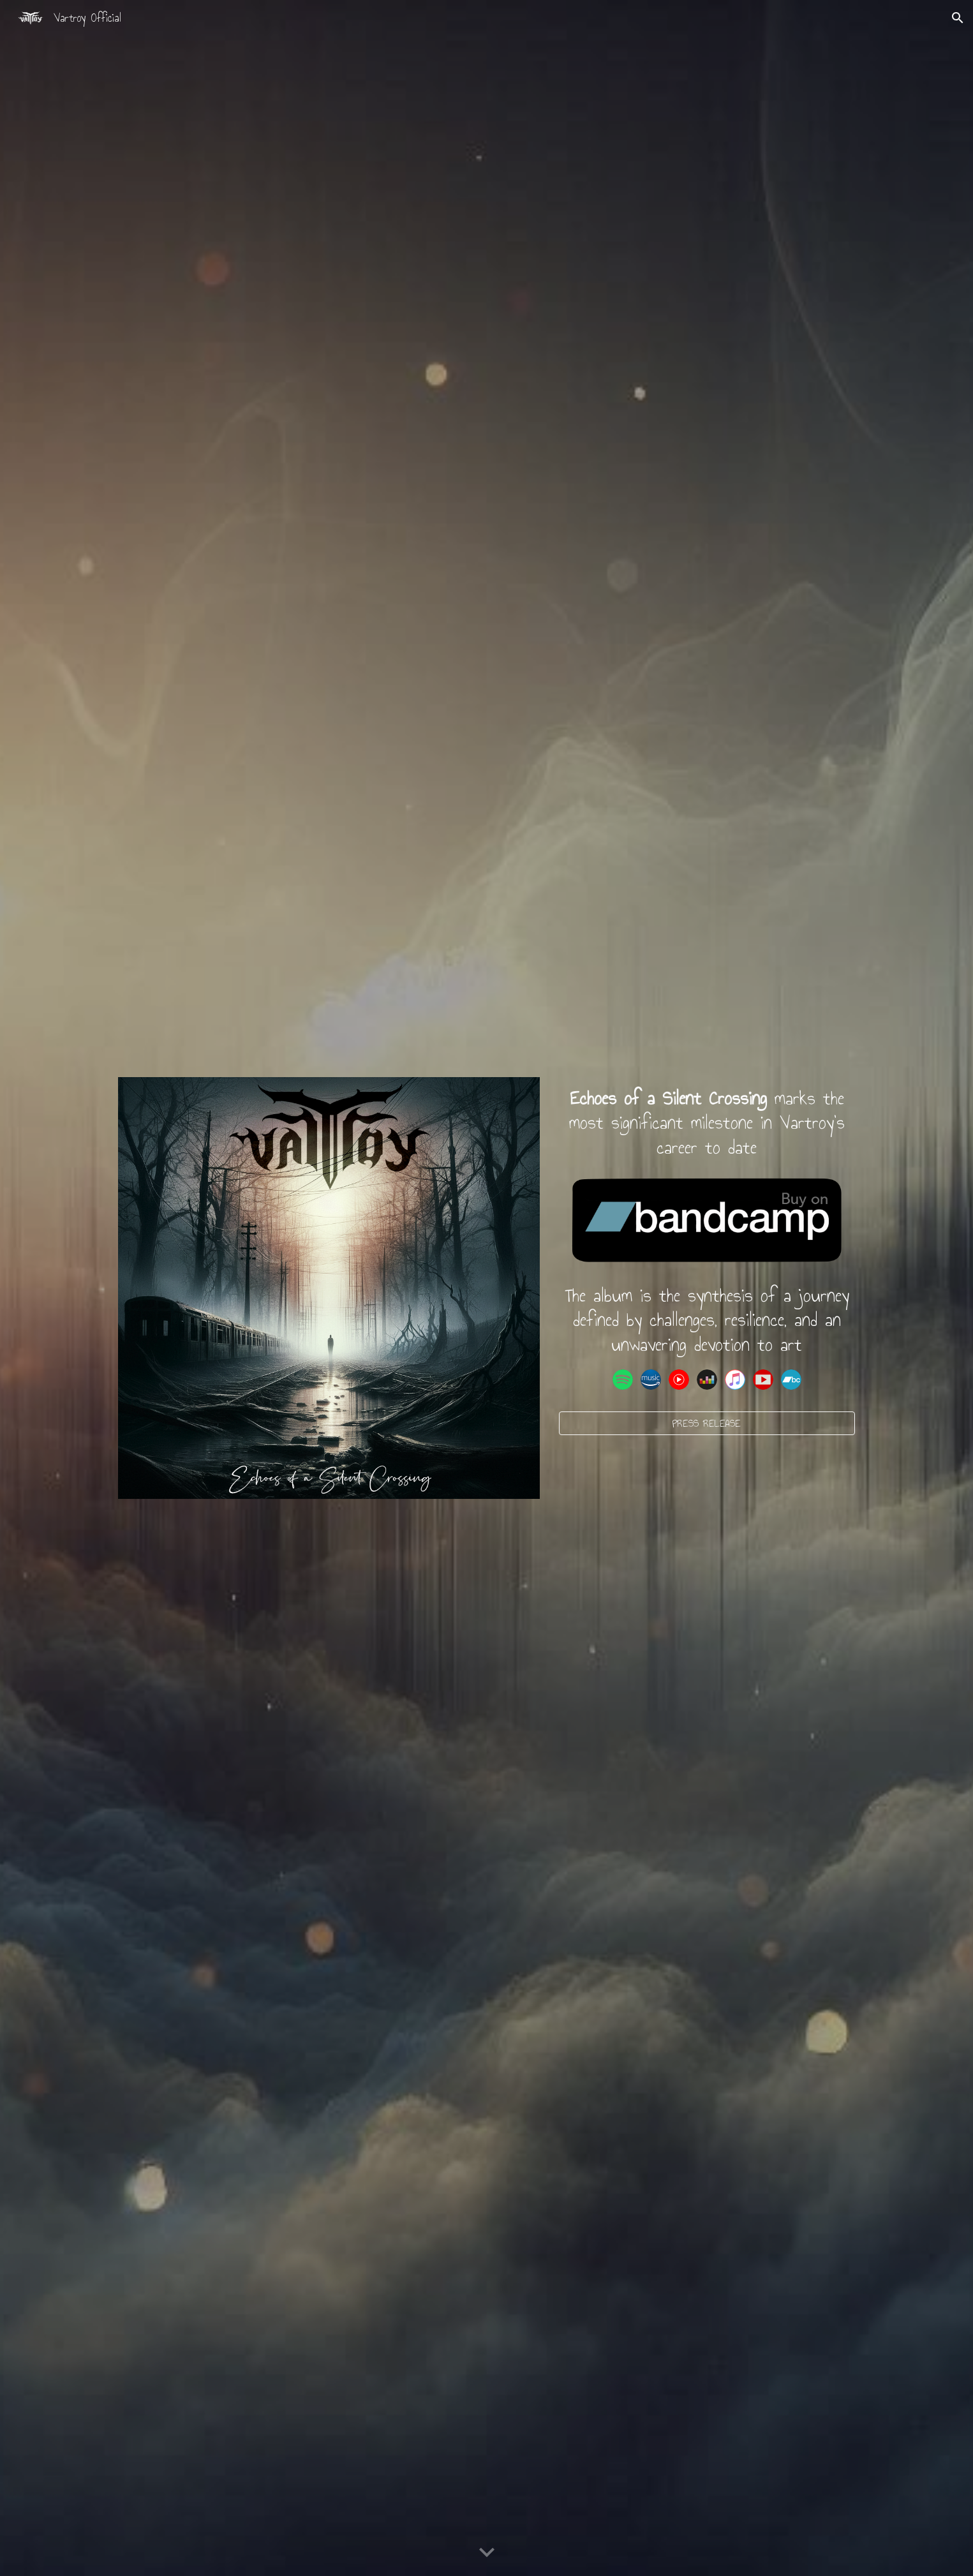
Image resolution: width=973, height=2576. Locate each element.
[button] (957, 18)
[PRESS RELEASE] (707, 1423)
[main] (707, 1122)
